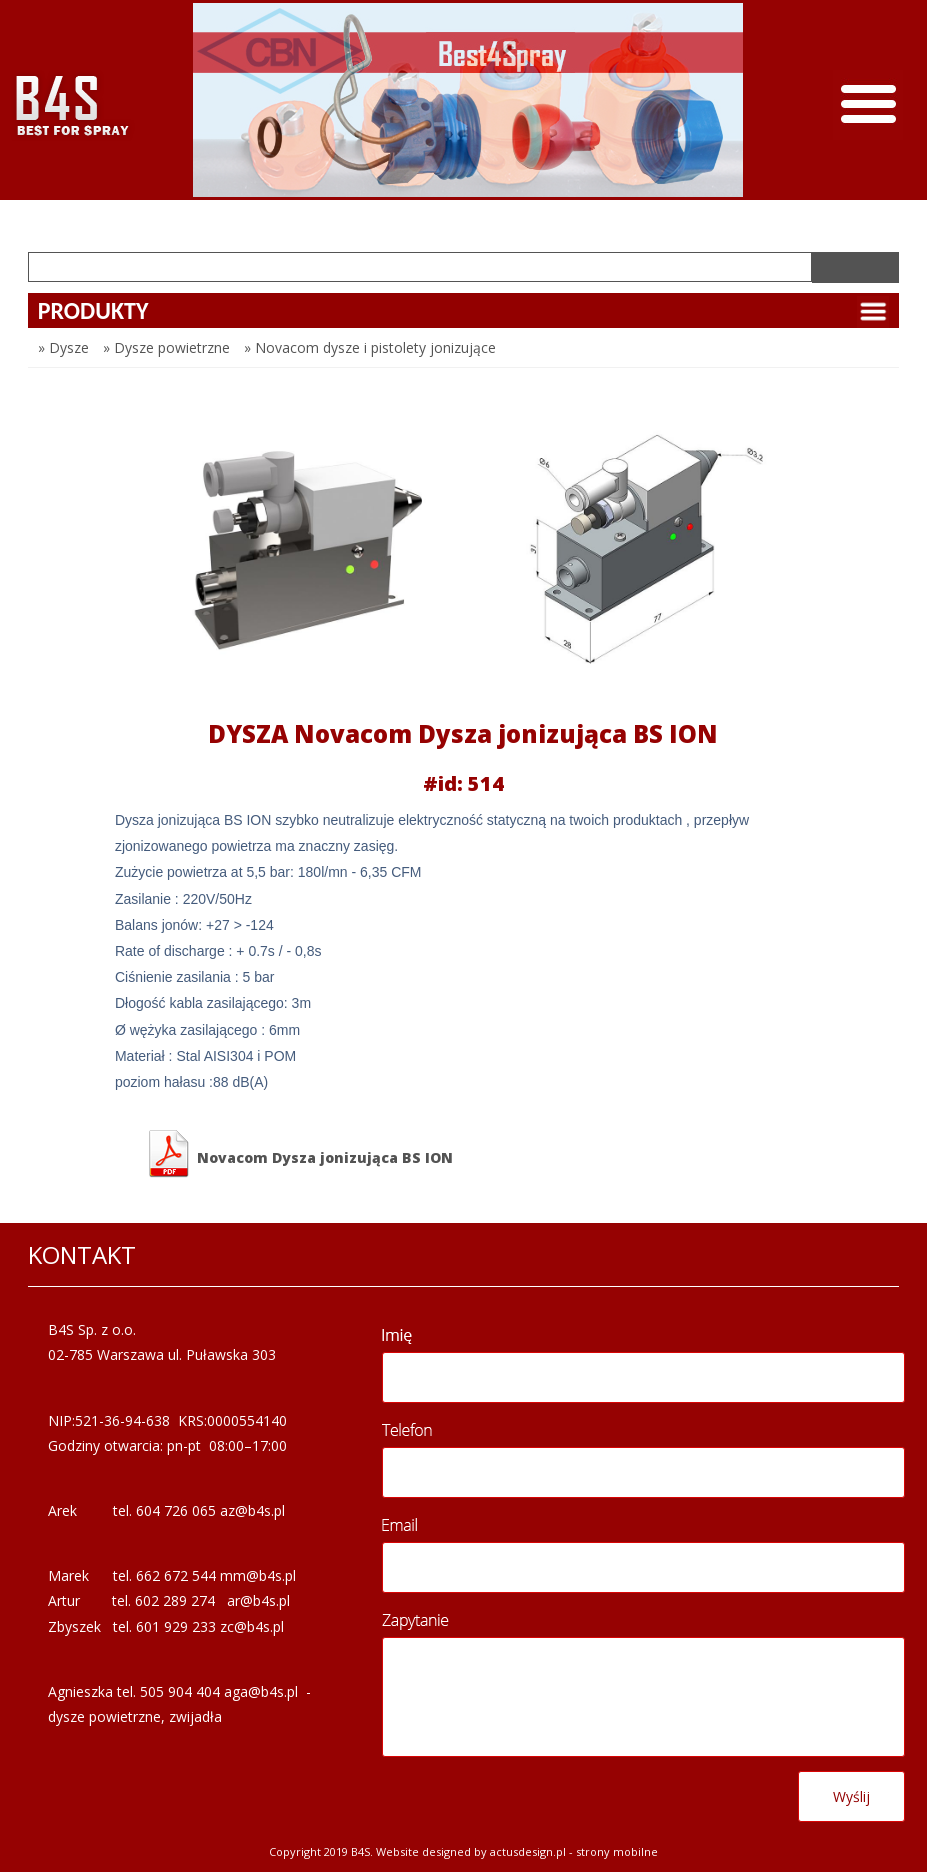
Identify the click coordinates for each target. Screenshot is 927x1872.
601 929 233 (176, 1626)
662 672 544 (176, 1575)
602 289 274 (175, 1600)
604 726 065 (176, 1510)
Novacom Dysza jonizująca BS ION (299, 1154)
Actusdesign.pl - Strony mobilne (574, 1851)
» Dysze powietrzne (166, 347)
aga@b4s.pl (261, 1691)
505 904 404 (180, 1691)
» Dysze (63, 347)
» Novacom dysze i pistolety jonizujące (370, 347)
